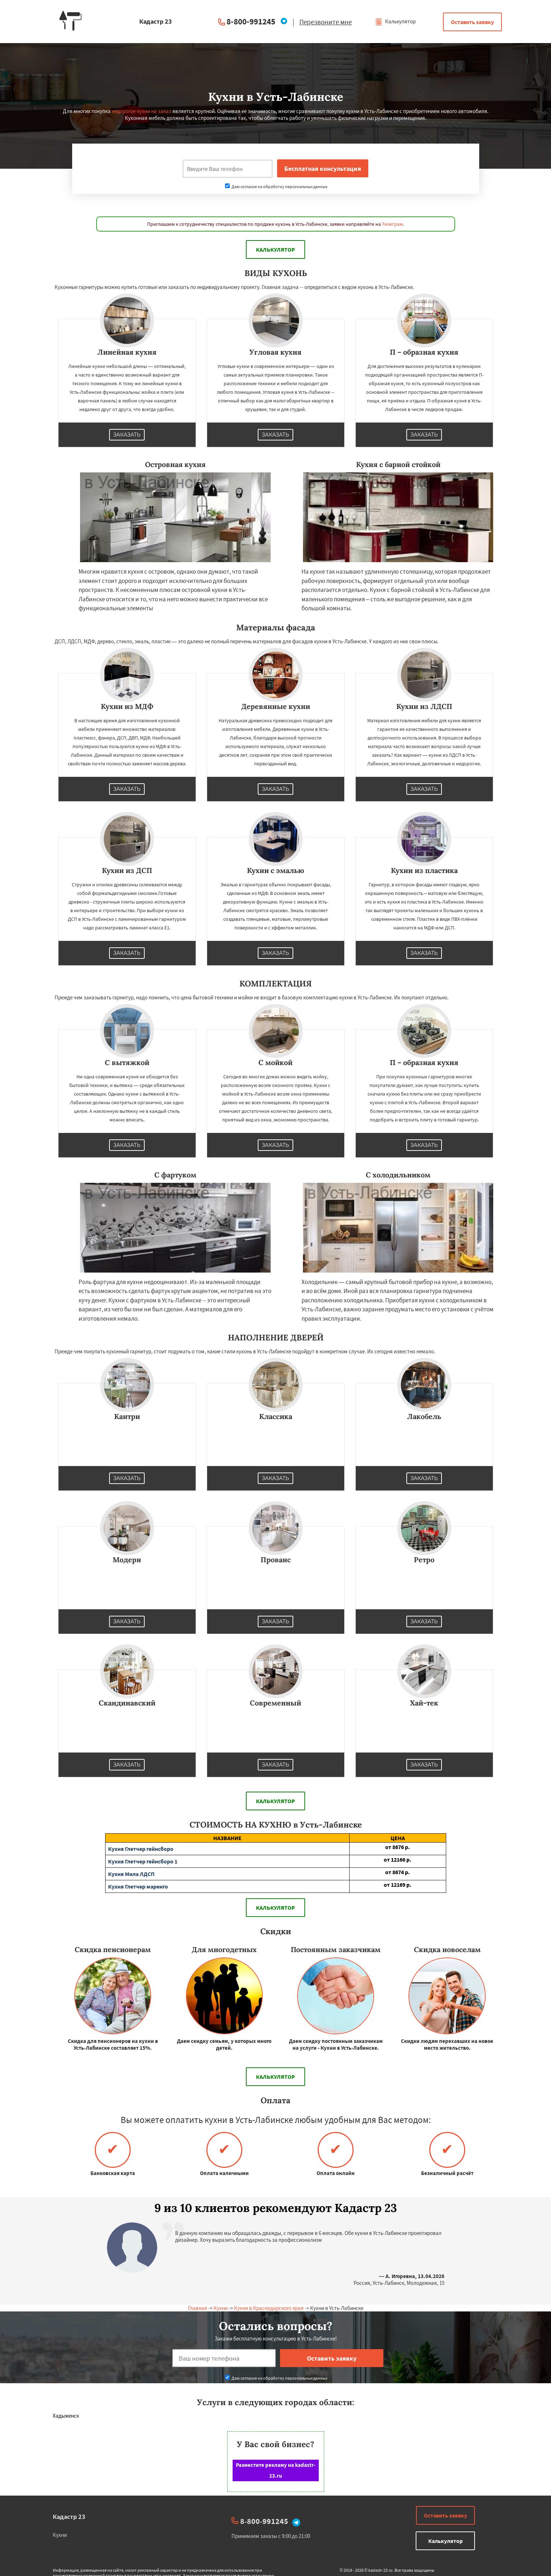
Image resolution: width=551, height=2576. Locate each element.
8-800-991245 (251, 21)
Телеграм (392, 224)
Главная (197, 2308)
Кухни (221, 2308)
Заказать (127, 434)
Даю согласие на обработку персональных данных (276, 186)
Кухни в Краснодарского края (269, 2308)
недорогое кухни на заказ (141, 111)
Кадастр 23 (69, 2516)
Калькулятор (395, 21)
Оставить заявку (472, 21)
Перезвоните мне (325, 22)
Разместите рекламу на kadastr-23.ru (276, 2470)
